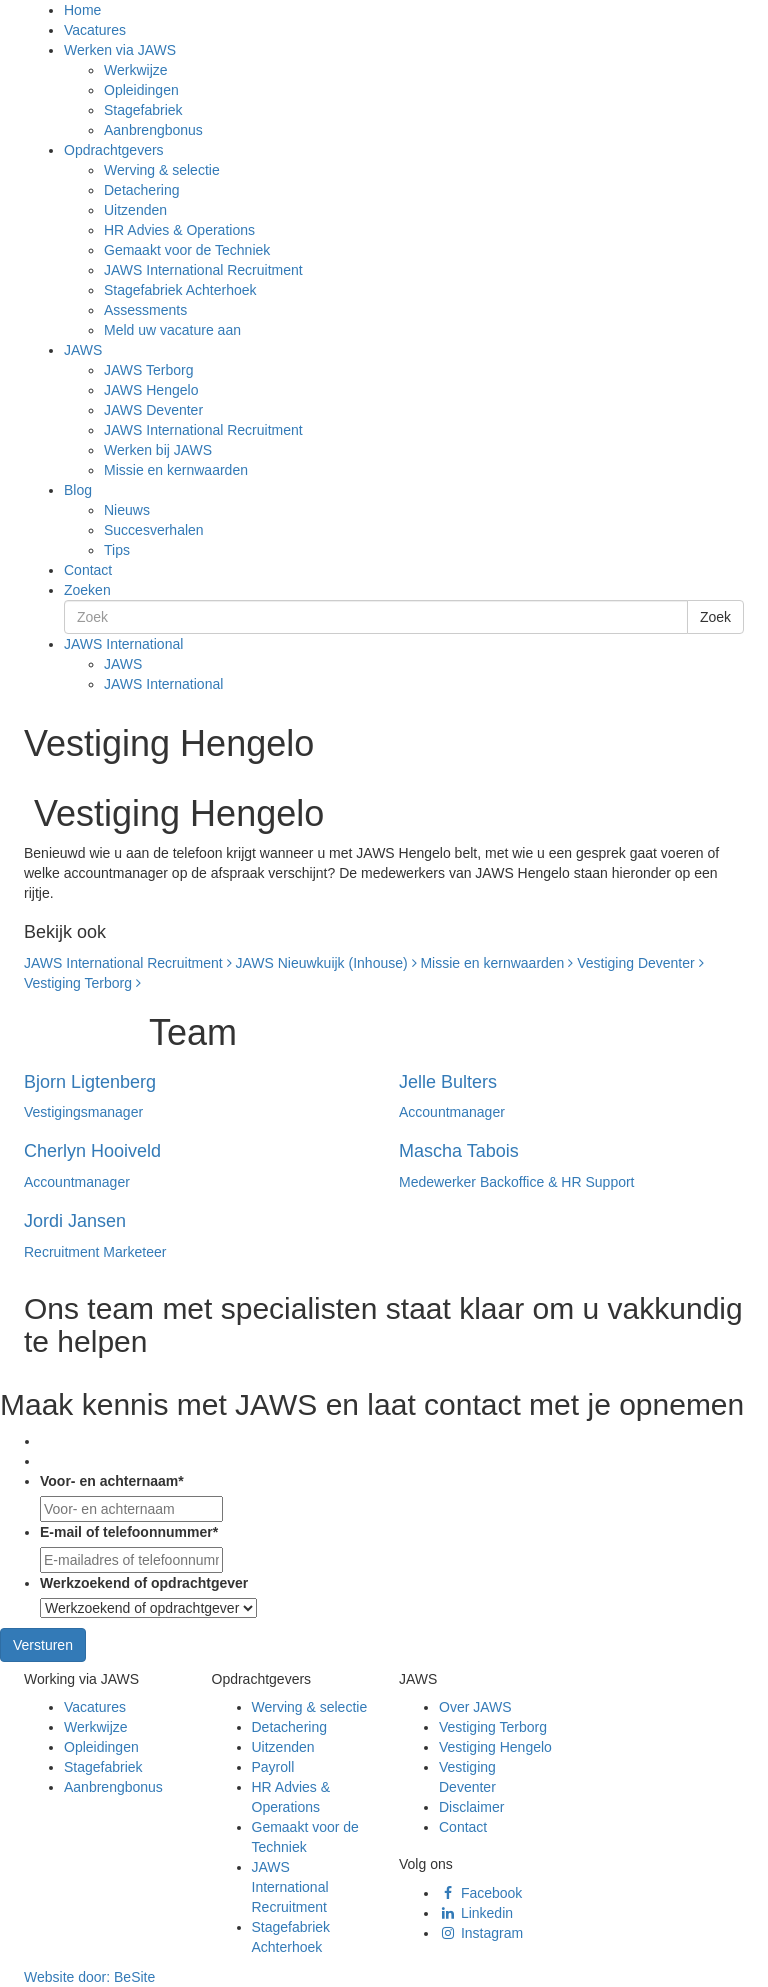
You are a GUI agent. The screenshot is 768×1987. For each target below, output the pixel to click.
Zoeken (87, 590)
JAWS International (123, 644)
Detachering (142, 190)
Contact (88, 570)
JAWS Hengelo (151, 390)
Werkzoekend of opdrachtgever (144, 1583)
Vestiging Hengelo (495, 1747)
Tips (117, 550)
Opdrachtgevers (114, 150)
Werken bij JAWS (158, 450)
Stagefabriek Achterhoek (180, 290)
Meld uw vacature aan (172, 330)
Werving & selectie (162, 170)
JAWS (83, 350)
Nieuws (127, 510)
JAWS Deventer (153, 410)
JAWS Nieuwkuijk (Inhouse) (325, 963)
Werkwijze (136, 70)
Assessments (145, 310)
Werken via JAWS (120, 50)
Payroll (273, 1767)
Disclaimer (471, 1807)
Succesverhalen (154, 530)
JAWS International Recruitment (203, 270)
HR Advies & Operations (179, 230)
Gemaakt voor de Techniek (187, 250)
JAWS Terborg (148, 370)
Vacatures (95, 30)
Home (82, 10)
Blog (78, 490)
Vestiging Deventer (640, 963)
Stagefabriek (143, 110)
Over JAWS (475, 1707)
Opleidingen (141, 90)
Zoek (715, 617)
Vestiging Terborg (82, 983)
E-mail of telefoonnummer (129, 1532)
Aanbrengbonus (153, 130)
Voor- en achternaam (112, 1481)
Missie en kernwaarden (176, 470)
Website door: (89, 1977)
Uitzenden (135, 210)
